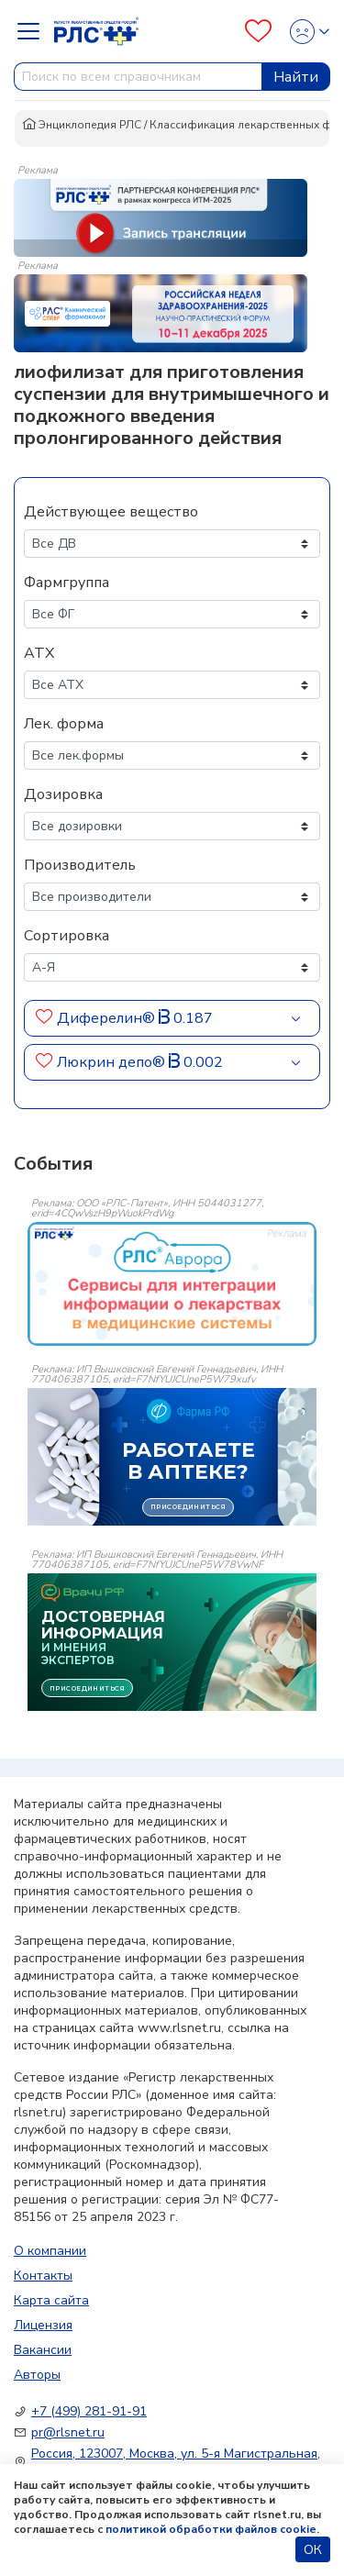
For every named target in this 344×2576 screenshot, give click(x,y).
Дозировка (63, 794)
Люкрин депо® (111, 1062)
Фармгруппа (66, 582)
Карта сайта (51, 2300)
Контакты (43, 2275)
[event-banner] (172, 1284)
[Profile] (304, 31)
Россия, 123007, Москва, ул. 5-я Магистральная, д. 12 (175, 2462)
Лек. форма (64, 724)
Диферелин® (106, 1018)
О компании (50, 2251)
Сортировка (66, 936)
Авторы (37, 2374)
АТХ (39, 653)
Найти (295, 77)
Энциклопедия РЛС (81, 124)
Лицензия (43, 2325)
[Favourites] (258, 31)
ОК (313, 2550)
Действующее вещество (111, 512)
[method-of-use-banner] (160, 216)
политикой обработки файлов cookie (210, 2529)
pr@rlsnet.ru (68, 2432)
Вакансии (43, 2350)
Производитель (80, 865)
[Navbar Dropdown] (34, 31)
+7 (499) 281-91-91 (89, 2411)
